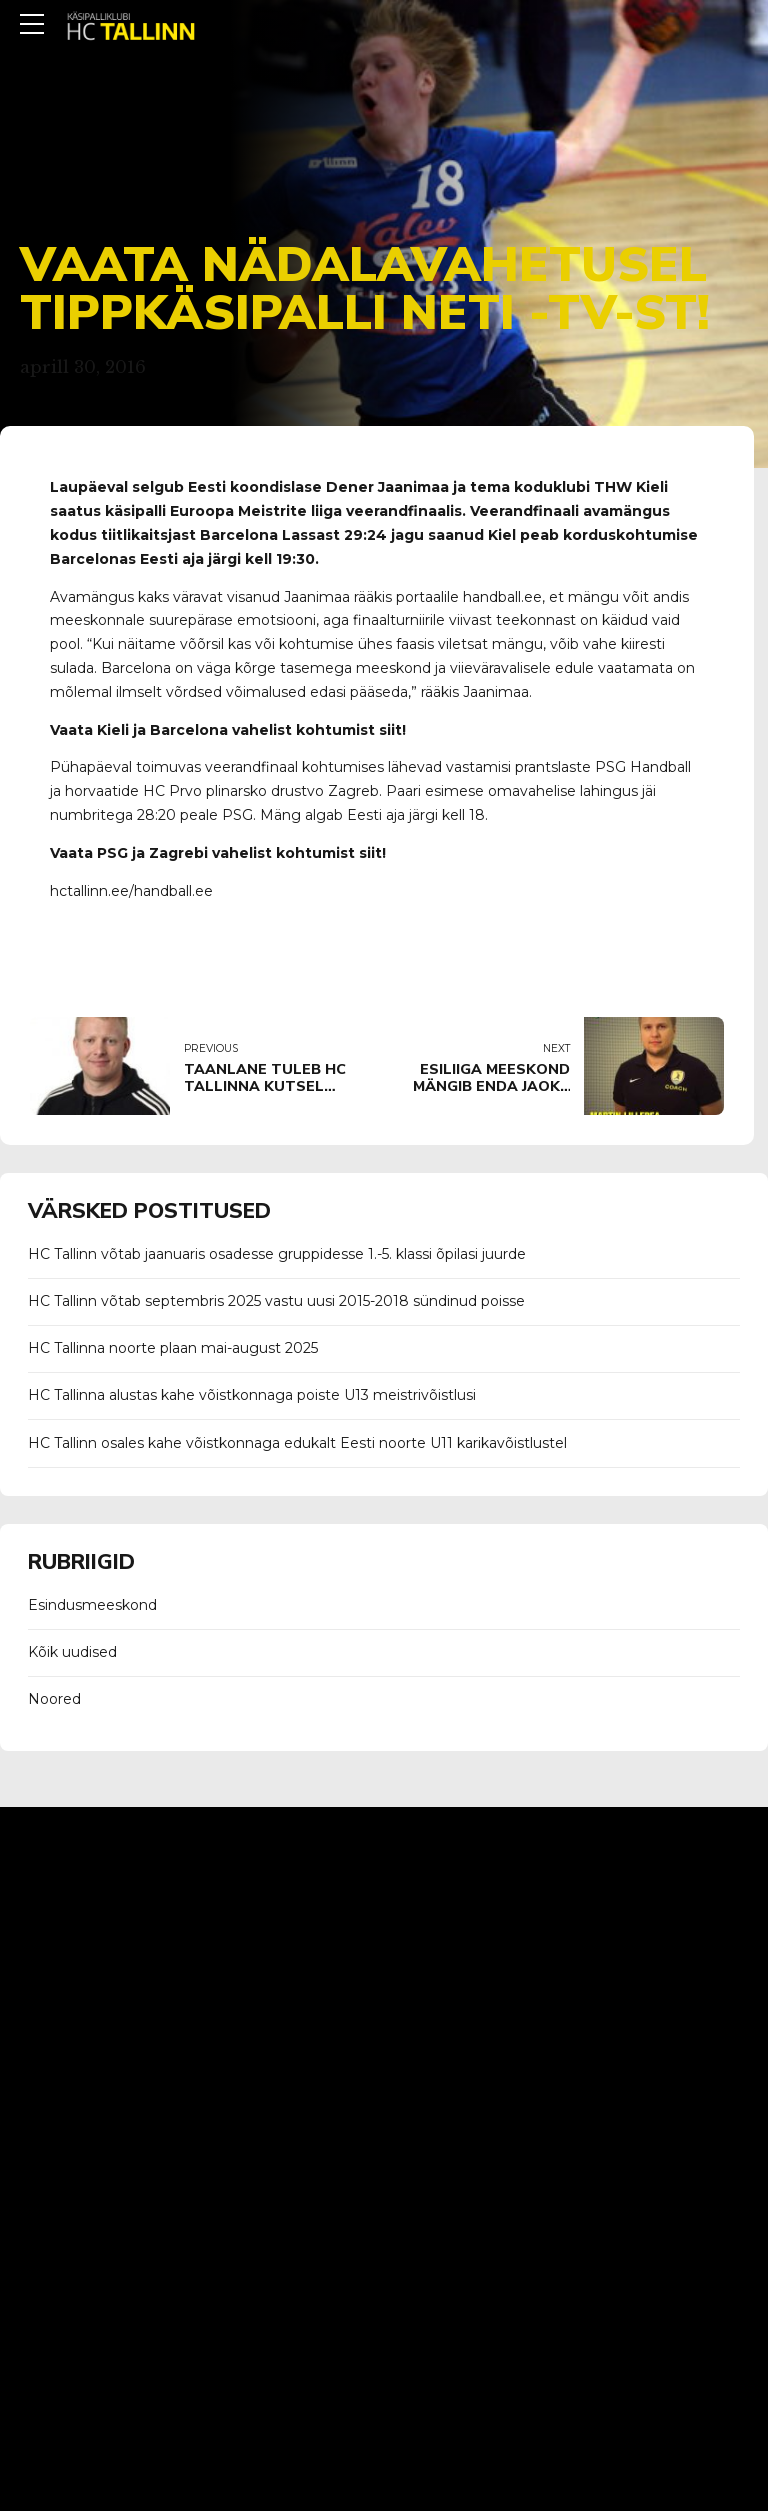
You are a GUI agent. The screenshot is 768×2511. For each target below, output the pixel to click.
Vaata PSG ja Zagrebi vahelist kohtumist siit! (218, 853)
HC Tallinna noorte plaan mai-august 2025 (173, 1348)
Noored (54, 1699)
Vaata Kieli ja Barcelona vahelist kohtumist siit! (228, 730)
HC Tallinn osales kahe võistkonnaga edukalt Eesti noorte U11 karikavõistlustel (297, 1443)
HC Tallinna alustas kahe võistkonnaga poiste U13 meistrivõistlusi (252, 1395)
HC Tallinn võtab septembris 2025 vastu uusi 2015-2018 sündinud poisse (276, 1301)
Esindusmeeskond (92, 1605)
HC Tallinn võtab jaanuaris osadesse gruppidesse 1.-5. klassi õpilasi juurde (277, 1254)
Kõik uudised (72, 1652)
